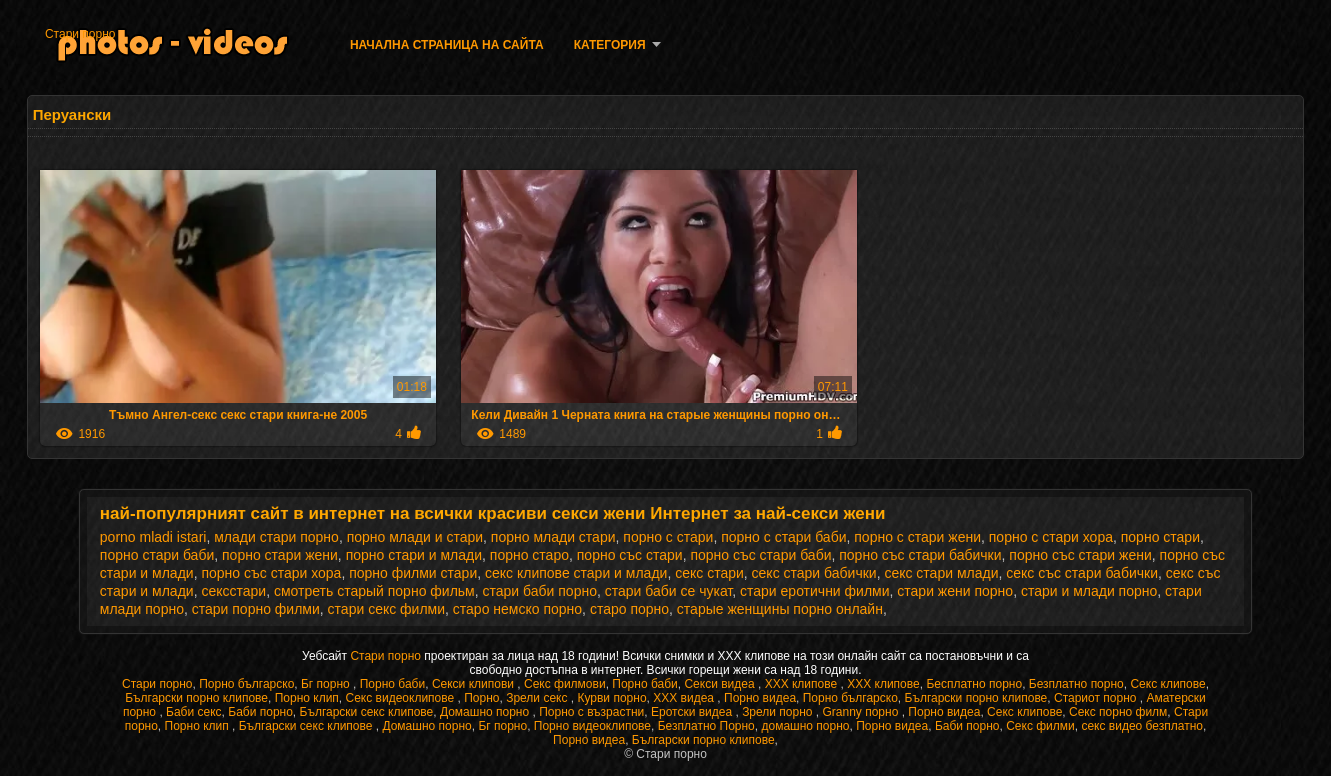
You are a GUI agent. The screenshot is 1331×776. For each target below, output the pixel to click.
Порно (481, 698)
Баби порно (260, 712)
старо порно (629, 609)
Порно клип (307, 698)
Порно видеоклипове (592, 726)
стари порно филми (256, 609)
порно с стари (668, 537)
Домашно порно (486, 712)
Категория (610, 45)
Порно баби (392, 684)
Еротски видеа (693, 712)
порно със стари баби (760, 555)
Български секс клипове (367, 712)
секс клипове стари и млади (576, 573)
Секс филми (1040, 726)
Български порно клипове (196, 698)
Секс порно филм (1118, 712)
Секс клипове (1167, 684)
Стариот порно (1097, 698)
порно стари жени (280, 555)
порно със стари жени (1080, 555)
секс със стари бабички (1082, 573)
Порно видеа (760, 698)
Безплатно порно (1076, 684)
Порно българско (246, 684)
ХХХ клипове (803, 684)
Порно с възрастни (591, 712)
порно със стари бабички (920, 555)
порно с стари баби (783, 537)
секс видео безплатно (1142, 726)
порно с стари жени (917, 537)
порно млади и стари (415, 537)
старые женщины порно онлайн (780, 609)
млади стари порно (276, 537)
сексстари (233, 591)
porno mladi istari (153, 537)
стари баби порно (540, 591)
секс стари (709, 573)
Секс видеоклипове (402, 698)
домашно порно (805, 726)
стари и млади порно (1089, 591)
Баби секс (194, 712)
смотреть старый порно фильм (374, 591)
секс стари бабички (814, 573)
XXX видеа (685, 698)
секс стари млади (941, 573)
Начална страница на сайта (447, 45)
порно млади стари (553, 537)
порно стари (1160, 537)
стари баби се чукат (669, 591)
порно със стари (630, 555)
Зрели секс (538, 698)
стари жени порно (955, 591)
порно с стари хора (1051, 537)
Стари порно (80, 34)
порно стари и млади (414, 555)
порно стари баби (157, 555)
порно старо (529, 555)
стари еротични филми (815, 591)
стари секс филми (386, 609)
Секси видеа (721, 684)
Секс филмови (565, 684)
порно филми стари (413, 573)
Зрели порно (779, 712)
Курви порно (611, 698)
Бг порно (327, 684)
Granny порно (862, 712)
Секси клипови (474, 684)
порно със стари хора (271, 573)
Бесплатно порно (974, 684)
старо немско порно (517, 609)
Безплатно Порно (706, 726)
